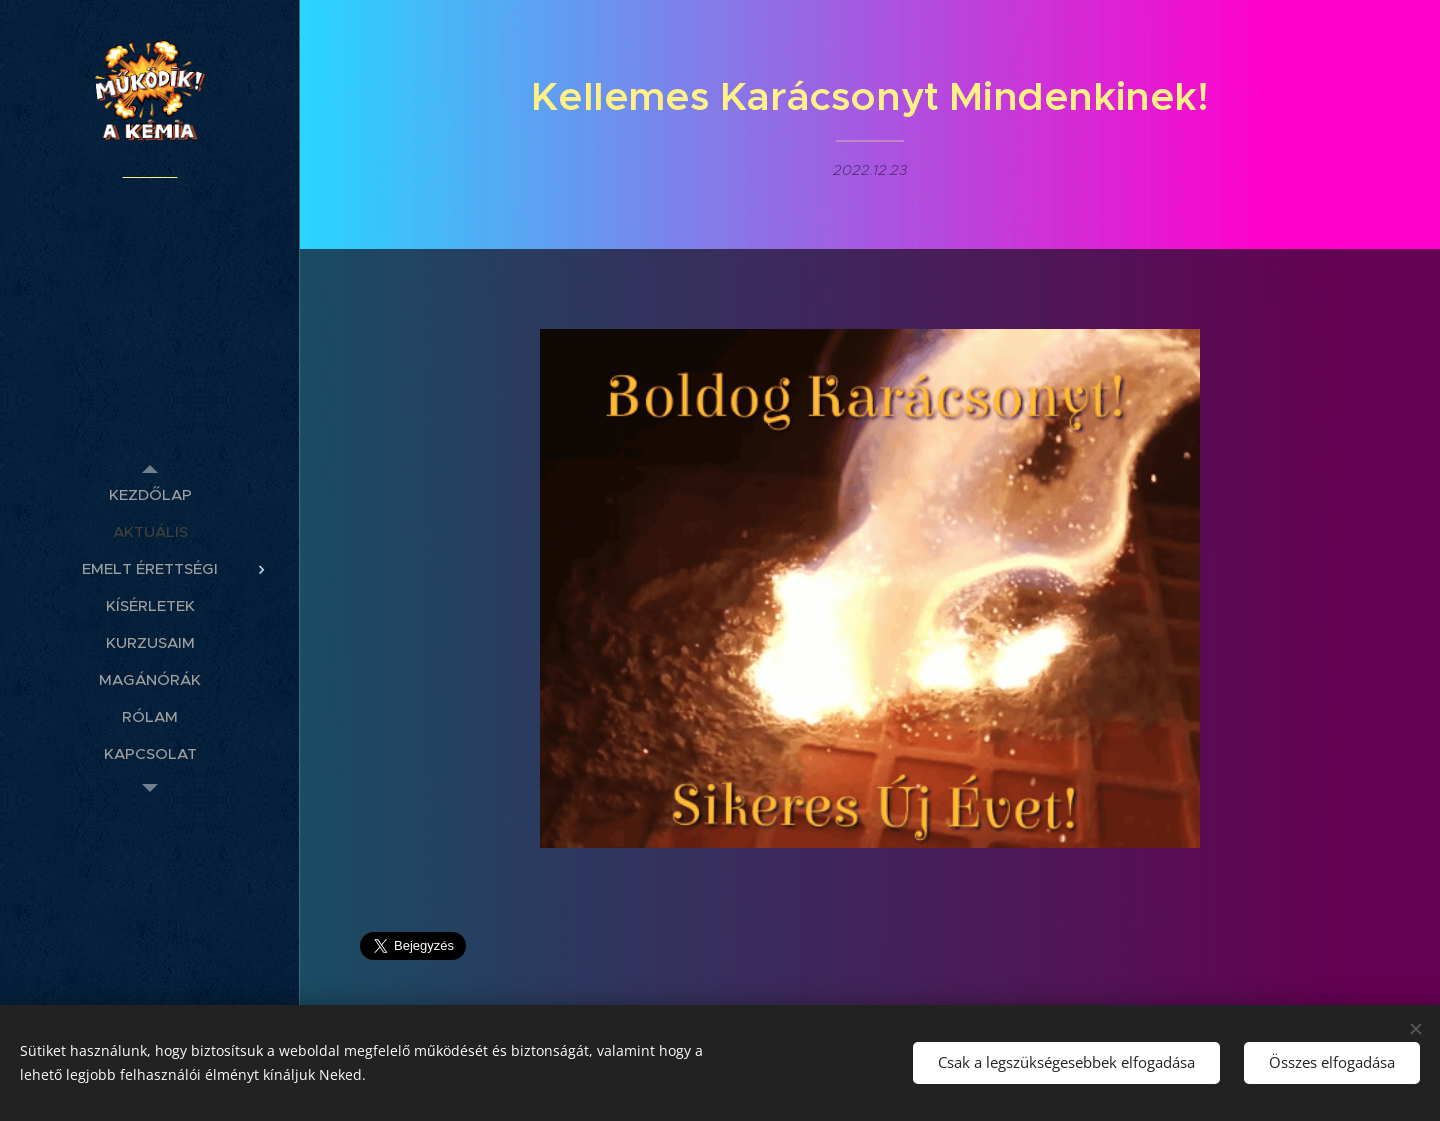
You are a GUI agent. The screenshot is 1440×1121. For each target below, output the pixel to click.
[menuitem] (150, 494)
